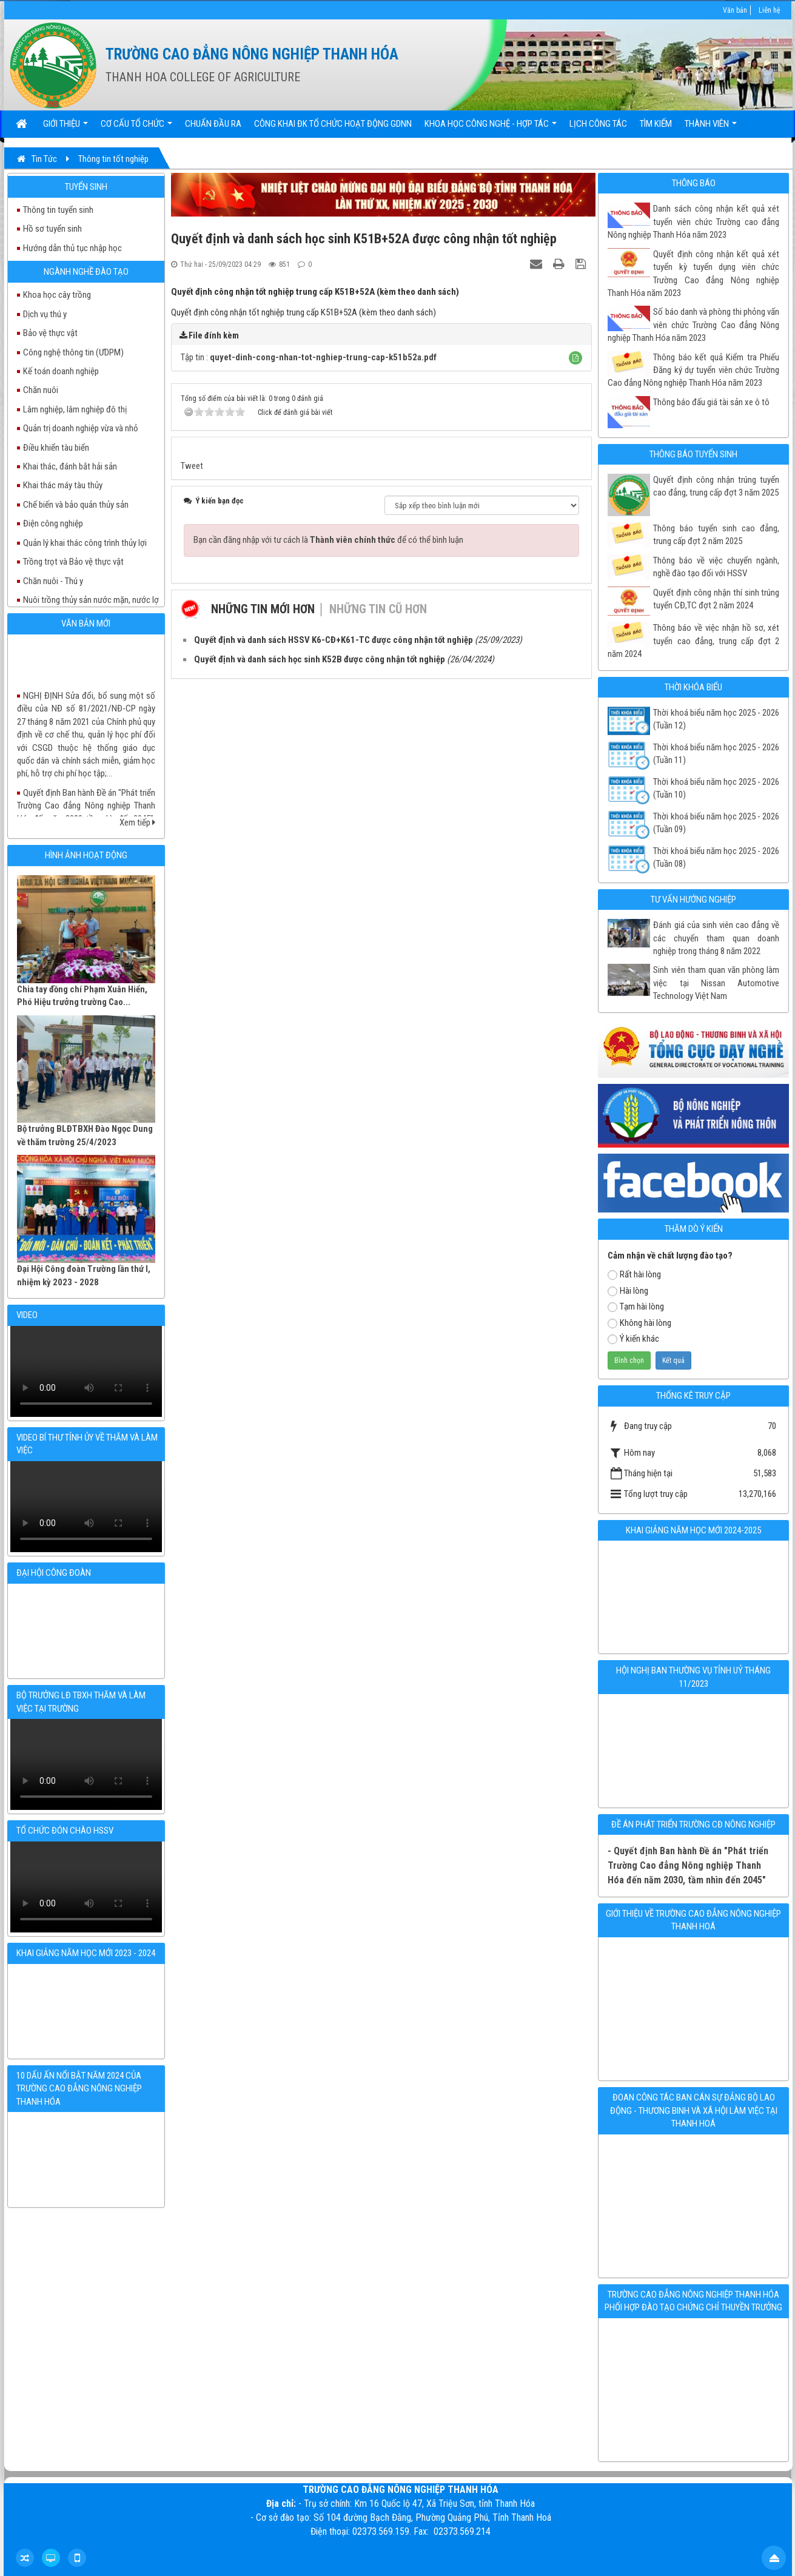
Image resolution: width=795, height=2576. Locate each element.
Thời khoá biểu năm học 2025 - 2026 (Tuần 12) (716, 719)
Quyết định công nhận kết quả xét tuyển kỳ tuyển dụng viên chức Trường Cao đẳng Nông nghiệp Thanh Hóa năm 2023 (693, 273)
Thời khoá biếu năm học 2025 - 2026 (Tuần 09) (716, 823)
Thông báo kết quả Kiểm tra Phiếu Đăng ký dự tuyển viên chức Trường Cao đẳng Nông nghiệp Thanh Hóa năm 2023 (693, 370)
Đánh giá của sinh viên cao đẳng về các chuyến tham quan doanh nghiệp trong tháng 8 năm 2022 (716, 938)
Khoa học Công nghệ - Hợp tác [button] (490, 127)
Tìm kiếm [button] (656, 123)
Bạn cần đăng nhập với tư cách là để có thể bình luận (328, 539)
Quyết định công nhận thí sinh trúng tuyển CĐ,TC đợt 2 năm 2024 (716, 599)
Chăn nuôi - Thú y (53, 581)
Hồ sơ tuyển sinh (52, 228)
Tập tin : (309, 357)
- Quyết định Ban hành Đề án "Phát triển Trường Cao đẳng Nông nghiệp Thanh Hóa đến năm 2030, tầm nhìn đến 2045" (688, 1865)
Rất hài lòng (634, 1274)
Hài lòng (628, 1290)
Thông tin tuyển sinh (58, 209)
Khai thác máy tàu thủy (62, 485)
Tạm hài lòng (636, 1306)
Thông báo (694, 183)
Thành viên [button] (711, 127)
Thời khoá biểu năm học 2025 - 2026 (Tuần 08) (716, 857)
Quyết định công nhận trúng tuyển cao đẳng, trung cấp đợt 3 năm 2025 (716, 486)
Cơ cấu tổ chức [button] (136, 127)
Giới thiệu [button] (65, 127)
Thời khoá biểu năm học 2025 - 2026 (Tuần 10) (716, 788)
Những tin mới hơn (263, 609)
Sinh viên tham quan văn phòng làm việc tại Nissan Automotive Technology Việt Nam (716, 982)
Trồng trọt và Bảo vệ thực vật (73, 561)
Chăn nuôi (40, 390)
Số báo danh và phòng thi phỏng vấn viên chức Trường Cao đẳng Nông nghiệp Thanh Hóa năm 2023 (693, 324)
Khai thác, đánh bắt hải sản (70, 466)
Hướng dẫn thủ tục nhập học (72, 248)
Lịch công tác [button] (598, 123)
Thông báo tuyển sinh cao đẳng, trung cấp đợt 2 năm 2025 (716, 534)
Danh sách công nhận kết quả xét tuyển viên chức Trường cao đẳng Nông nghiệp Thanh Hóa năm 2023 (693, 221)
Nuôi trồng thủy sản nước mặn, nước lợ (91, 599)
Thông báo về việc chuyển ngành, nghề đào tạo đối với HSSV (716, 567)
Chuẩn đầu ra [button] (213, 123)
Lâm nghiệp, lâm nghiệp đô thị (75, 409)
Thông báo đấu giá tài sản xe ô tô (711, 402)
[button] (575, 358)
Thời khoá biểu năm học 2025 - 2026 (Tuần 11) (716, 753)
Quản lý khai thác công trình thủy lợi (85, 542)
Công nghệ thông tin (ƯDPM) (73, 352)
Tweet (192, 465)
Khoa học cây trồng (57, 294)
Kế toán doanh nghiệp (61, 371)
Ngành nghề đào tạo (86, 271)
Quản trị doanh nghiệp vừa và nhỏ (80, 428)
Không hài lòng (639, 1322)
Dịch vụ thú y (45, 314)
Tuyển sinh (86, 186)
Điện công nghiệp (53, 523)
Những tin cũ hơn (378, 609)
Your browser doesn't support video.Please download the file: (86, 1371)
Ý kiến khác (633, 1338)
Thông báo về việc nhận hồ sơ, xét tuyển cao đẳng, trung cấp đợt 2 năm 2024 (693, 640)
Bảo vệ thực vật (50, 333)
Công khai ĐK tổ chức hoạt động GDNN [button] (333, 123)
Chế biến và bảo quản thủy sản (76, 504)
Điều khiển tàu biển (56, 447)
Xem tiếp (137, 822)
